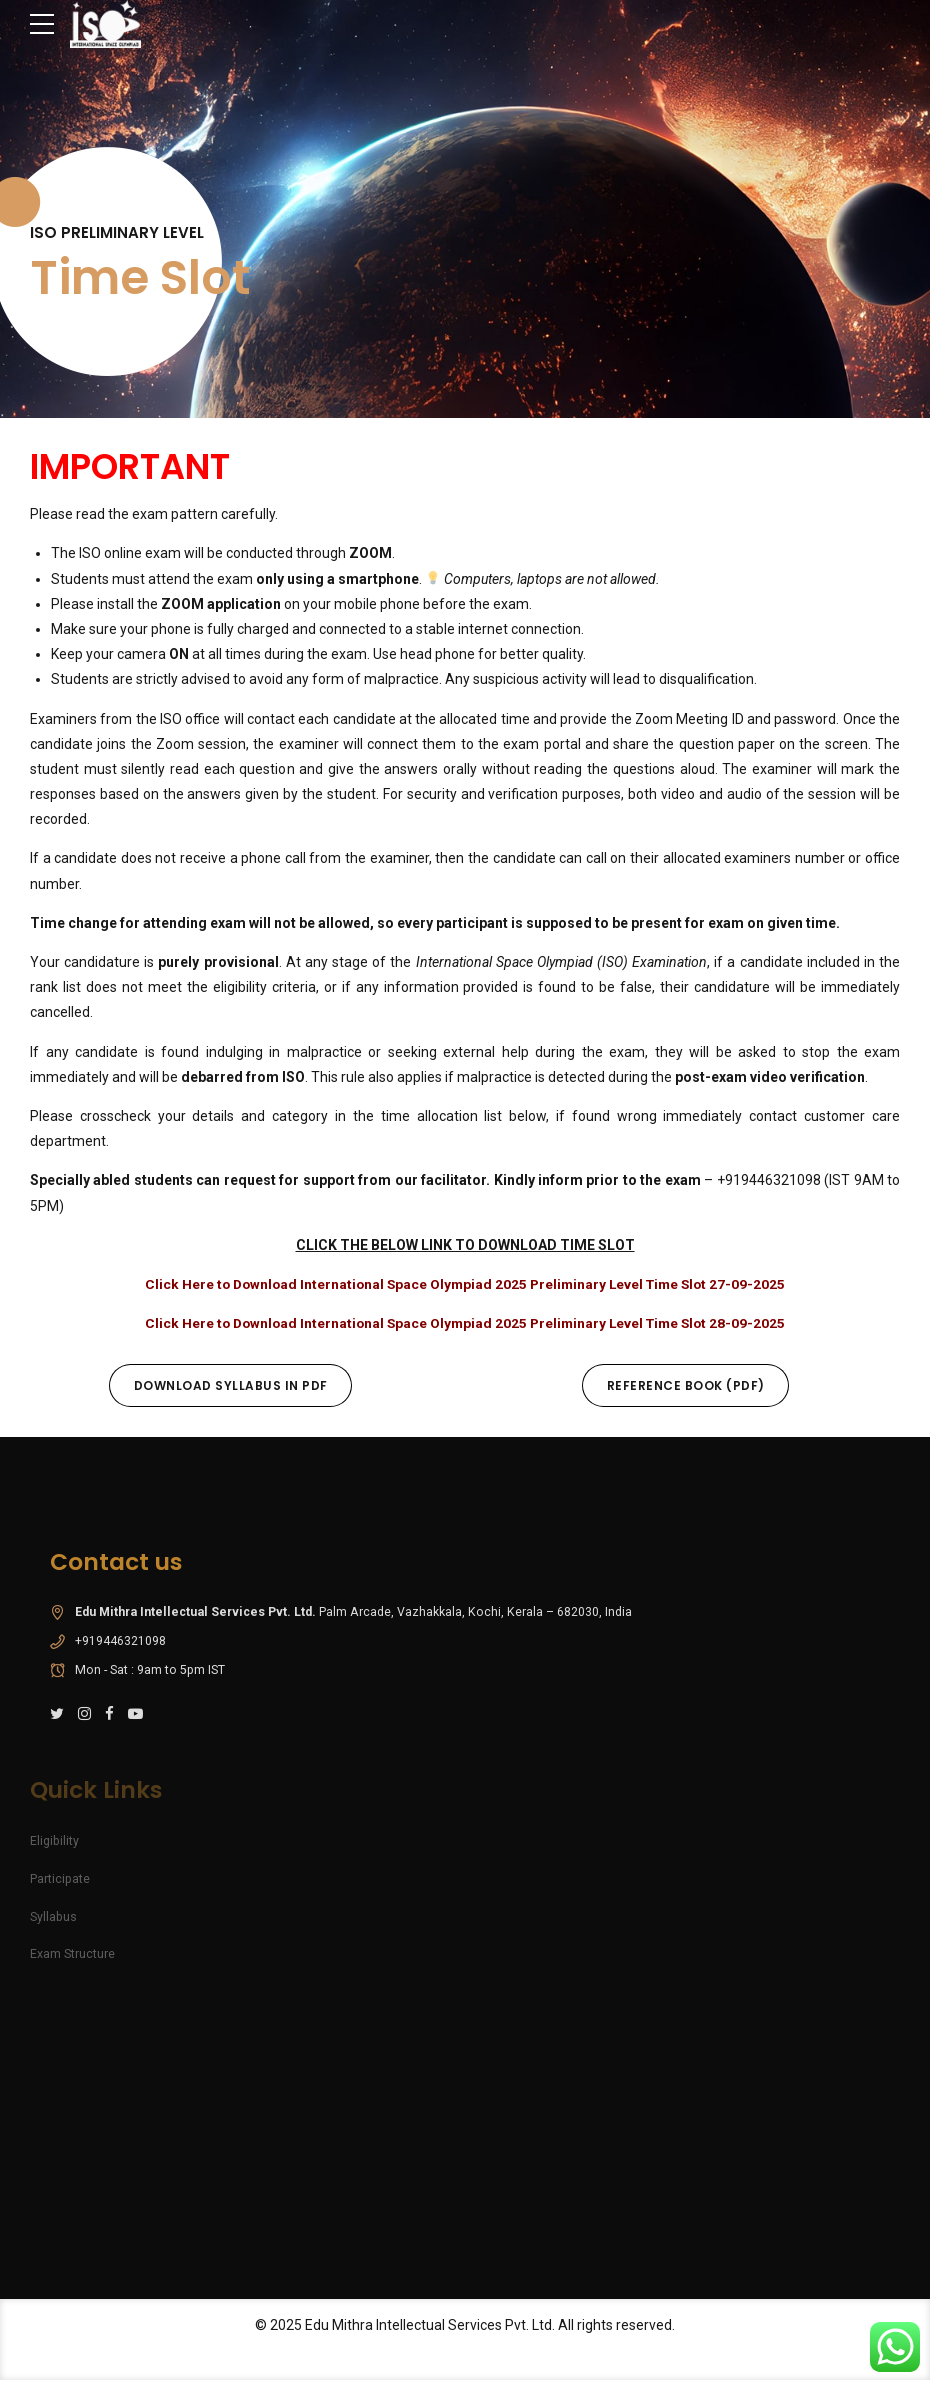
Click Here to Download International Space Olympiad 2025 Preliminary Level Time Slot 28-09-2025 (465, 1323)
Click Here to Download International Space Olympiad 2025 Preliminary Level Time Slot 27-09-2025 (465, 1284)
